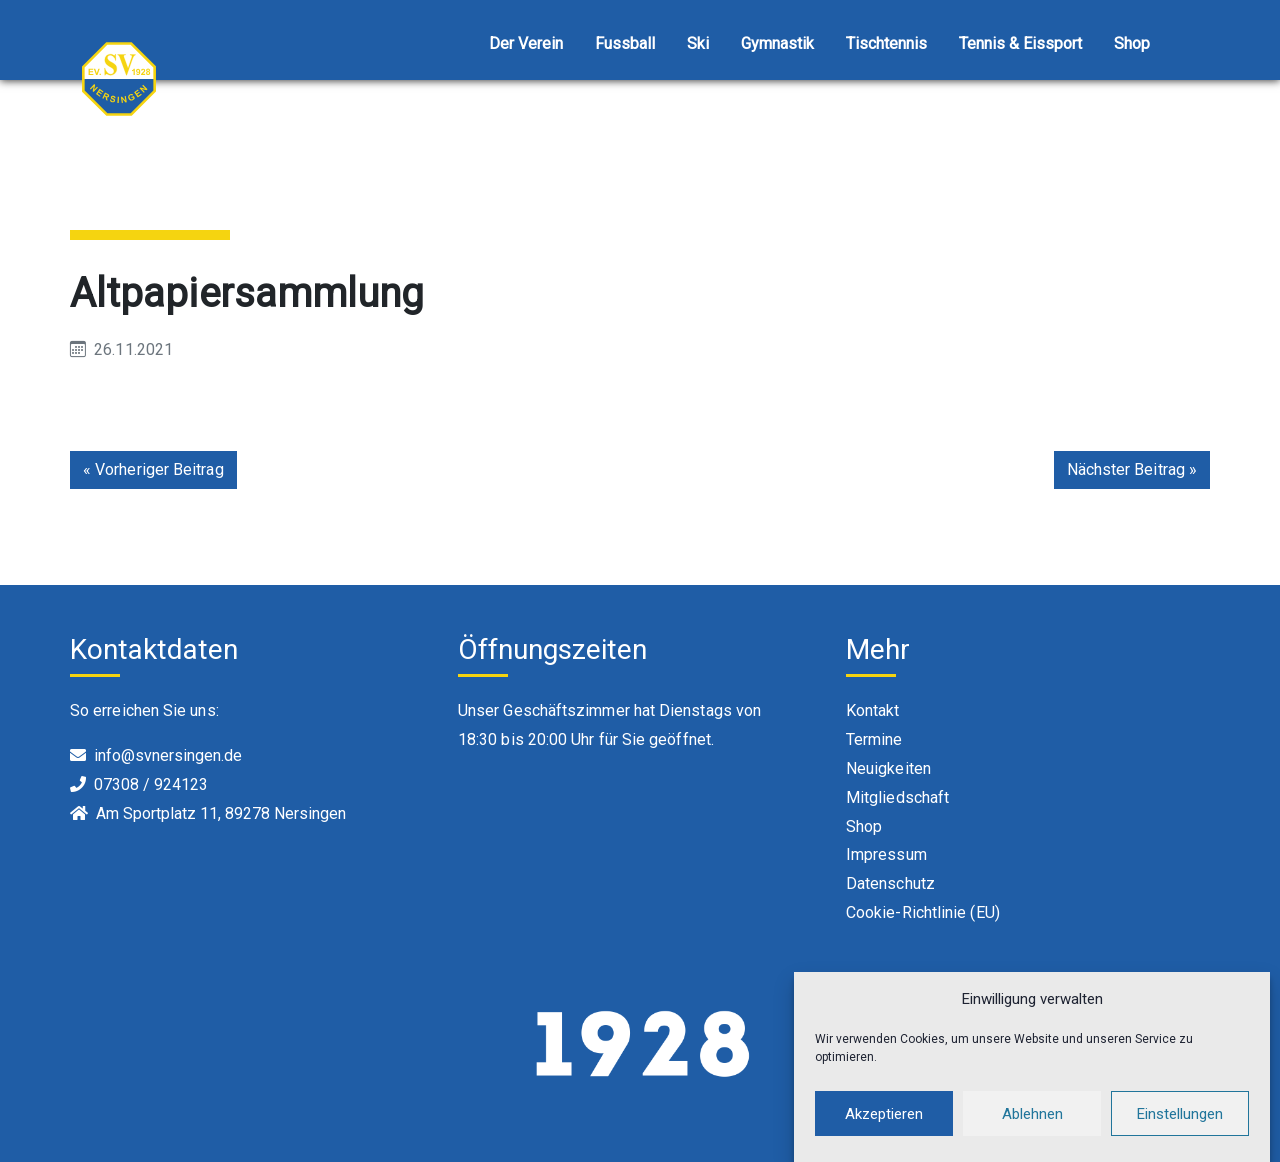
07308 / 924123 (151, 784)
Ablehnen (1032, 1114)
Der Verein (526, 43)
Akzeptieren (884, 1114)
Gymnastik (777, 43)
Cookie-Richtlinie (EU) (923, 912)
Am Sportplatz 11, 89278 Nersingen (221, 813)
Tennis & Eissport (1020, 43)
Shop (1132, 43)
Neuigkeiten (888, 768)
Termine (874, 739)
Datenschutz (890, 883)
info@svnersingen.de (168, 755)
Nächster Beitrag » (1132, 469)
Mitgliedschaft (897, 797)
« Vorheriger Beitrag (153, 469)
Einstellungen (1180, 1114)
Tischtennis (886, 43)
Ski (698, 43)
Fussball (625, 43)
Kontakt (873, 710)
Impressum (886, 854)
